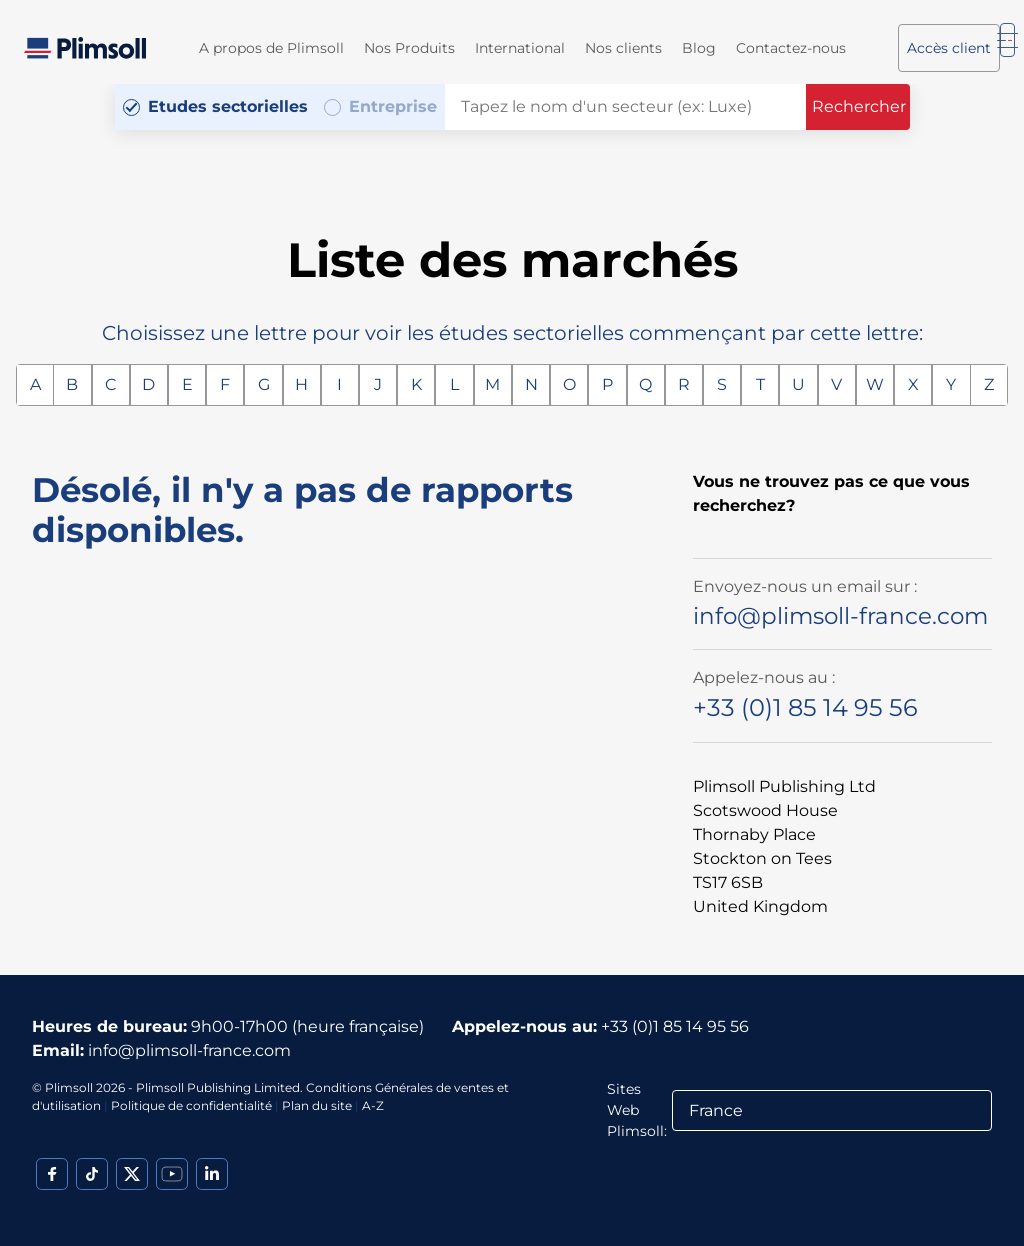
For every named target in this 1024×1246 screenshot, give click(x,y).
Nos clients (623, 48)
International (520, 48)
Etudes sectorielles (228, 106)
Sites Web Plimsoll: (637, 1110)
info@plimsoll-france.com (840, 616)
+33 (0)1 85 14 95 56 (805, 707)
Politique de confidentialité (191, 1105)
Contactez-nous (791, 48)
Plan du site (317, 1105)
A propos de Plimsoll (271, 48)
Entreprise (393, 106)
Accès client (949, 48)
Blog (699, 48)
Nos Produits (409, 48)
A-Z (373, 1105)
